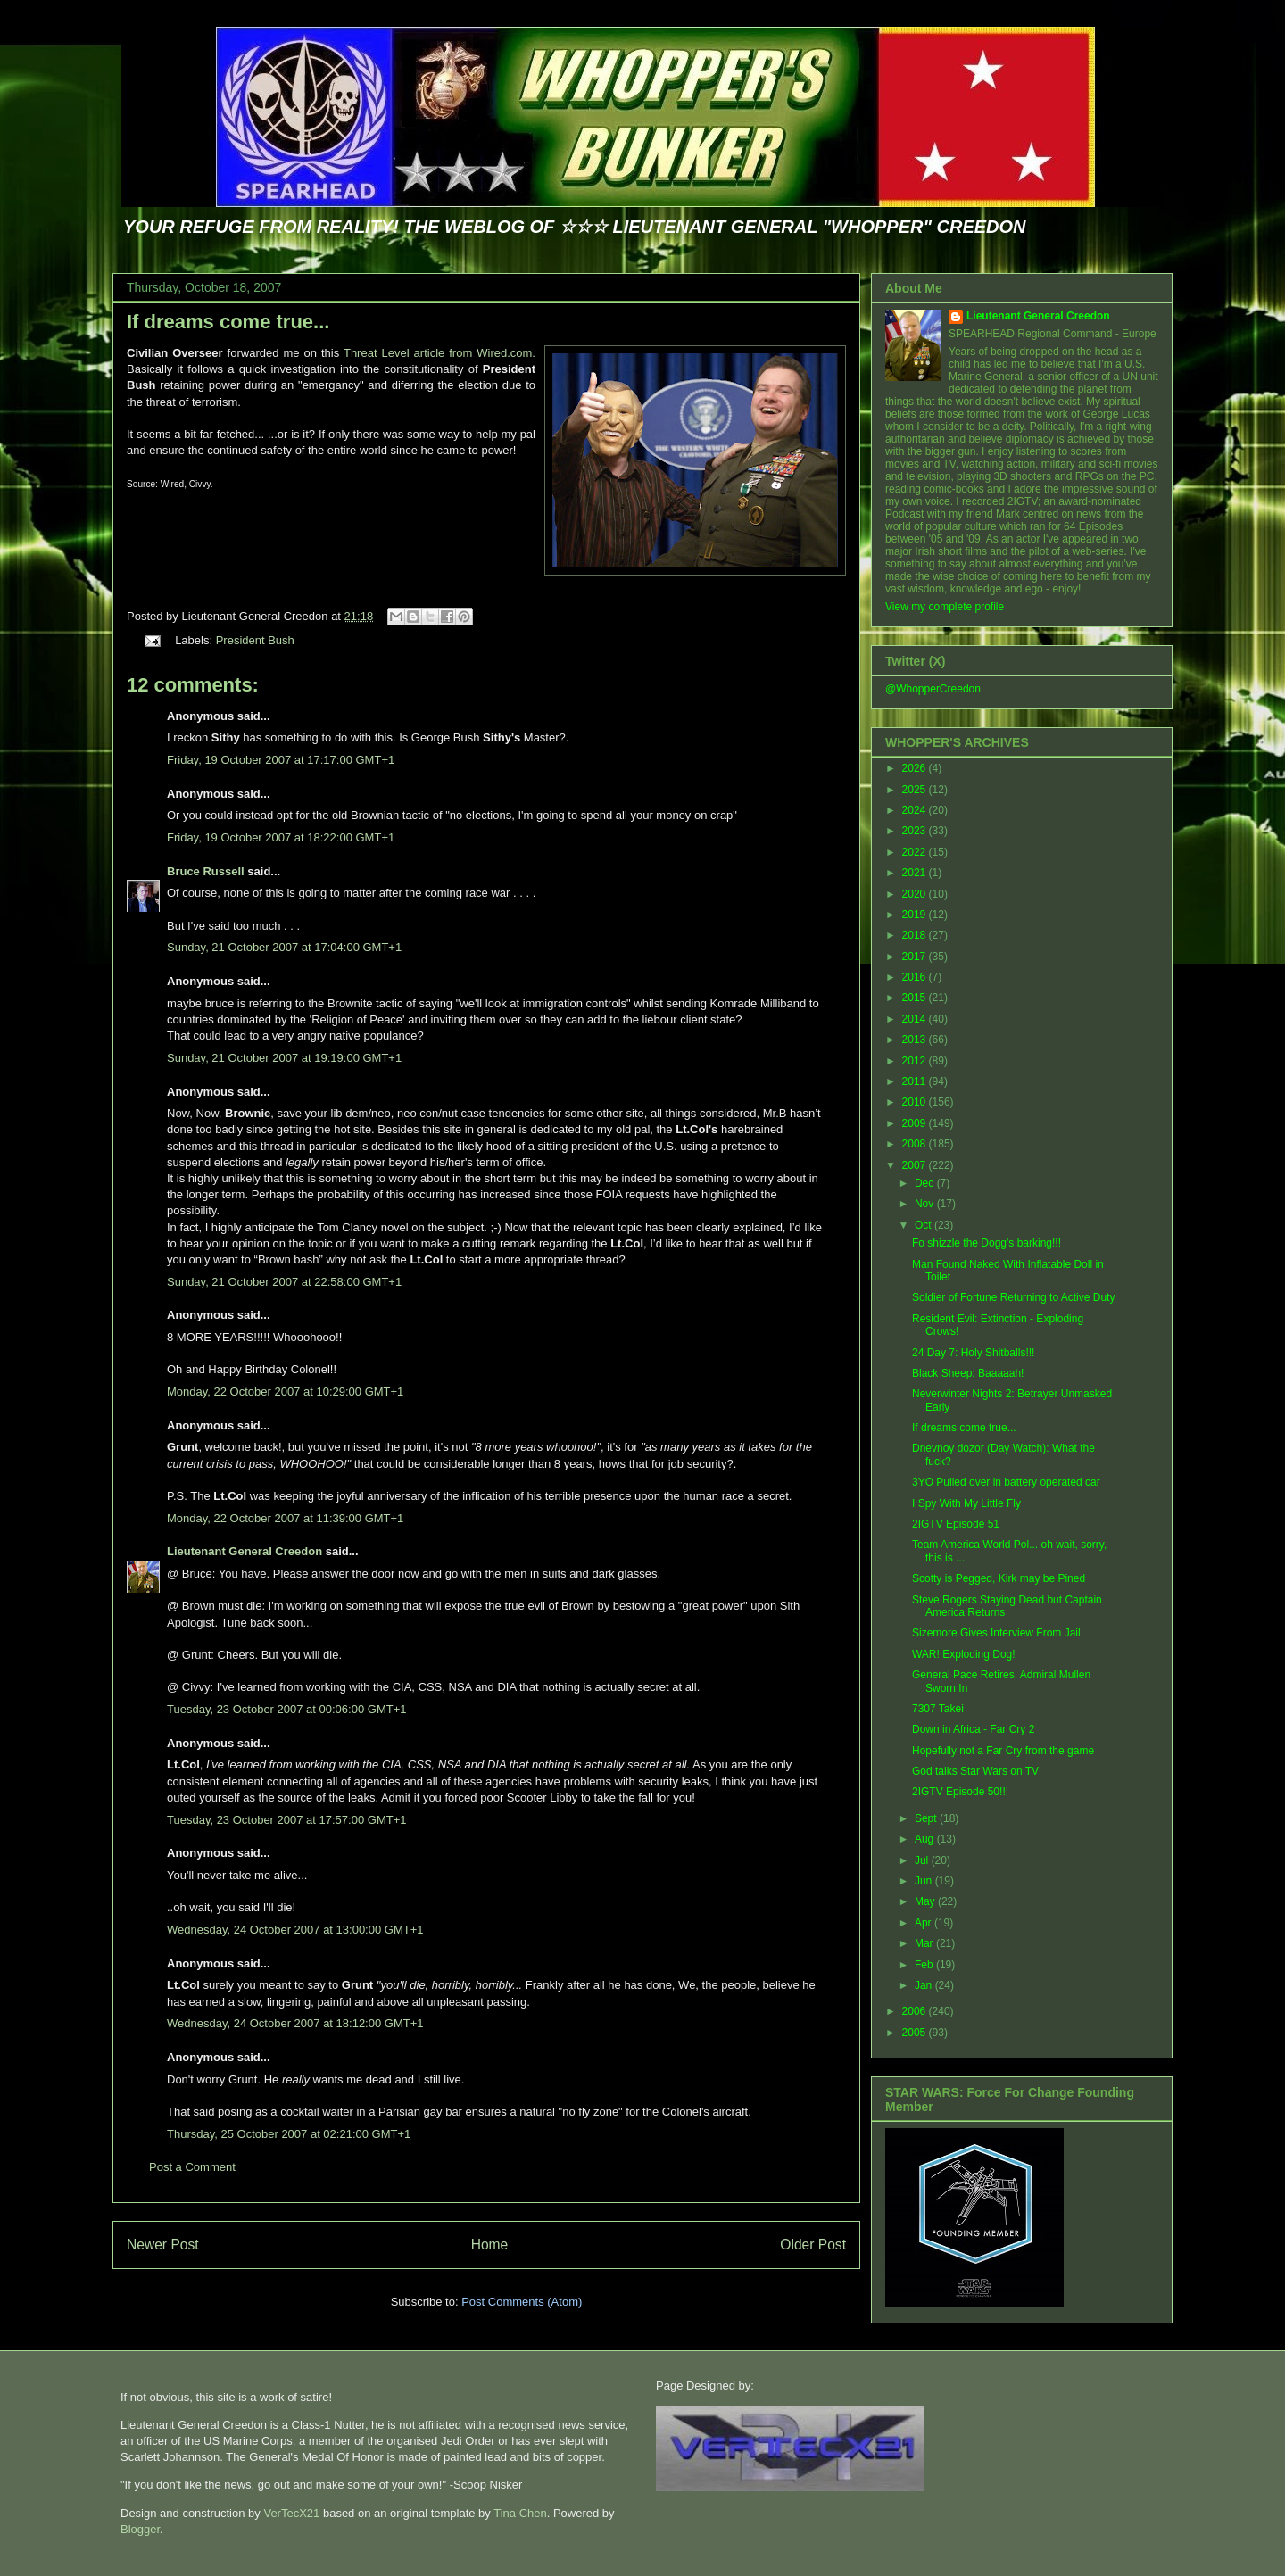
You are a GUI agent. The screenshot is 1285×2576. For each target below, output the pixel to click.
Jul (923, 1860)
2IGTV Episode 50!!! (960, 1791)
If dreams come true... (228, 322)
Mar (925, 1943)
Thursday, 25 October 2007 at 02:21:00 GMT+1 (288, 2134)
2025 (915, 789)
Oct (924, 1225)
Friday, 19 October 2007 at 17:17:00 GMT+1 (280, 759)
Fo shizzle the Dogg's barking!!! (986, 1243)
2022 (915, 852)
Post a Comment (192, 2167)
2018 (915, 935)
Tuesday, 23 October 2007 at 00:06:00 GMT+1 (286, 1709)
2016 (915, 977)
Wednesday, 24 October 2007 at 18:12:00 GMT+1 (295, 2023)
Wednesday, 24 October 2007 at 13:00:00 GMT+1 (295, 1929)
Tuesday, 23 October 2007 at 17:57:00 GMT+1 (286, 1819)
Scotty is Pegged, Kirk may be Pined (998, 1578)
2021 (915, 872)
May (926, 1901)
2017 (915, 956)
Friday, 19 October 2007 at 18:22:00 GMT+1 (280, 837)
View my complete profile (944, 607)
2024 (915, 810)
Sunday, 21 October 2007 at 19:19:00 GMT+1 (284, 1057)
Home (490, 2244)
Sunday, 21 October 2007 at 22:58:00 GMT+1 (284, 1281)
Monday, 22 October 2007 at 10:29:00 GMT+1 (285, 1391)
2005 (915, 2032)
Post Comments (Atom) (521, 2301)
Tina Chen (520, 2513)
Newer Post (163, 2244)
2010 (915, 1102)
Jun (925, 1881)
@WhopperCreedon (933, 689)
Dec (926, 1183)
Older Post (813, 2244)
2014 (915, 1019)
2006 (915, 2011)
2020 (915, 894)
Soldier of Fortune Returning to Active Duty (1013, 1297)
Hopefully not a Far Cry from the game (1003, 1750)
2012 (915, 1061)
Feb (925, 1965)
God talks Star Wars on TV (975, 1771)
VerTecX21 (291, 2513)
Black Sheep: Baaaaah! (968, 1373)
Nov (926, 1203)
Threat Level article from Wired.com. (439, 353)
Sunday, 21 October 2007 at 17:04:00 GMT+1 (284, 947)
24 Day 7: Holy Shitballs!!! (973, 1352)
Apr (924, 1923)
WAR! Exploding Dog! (964, 1654)
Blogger (140, 2529)
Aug (926, 1839)
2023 (915, 830)
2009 (915, 1123)
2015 (915, 997)
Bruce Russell (206, 871)
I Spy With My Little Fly (966, 1503)
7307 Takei (938, 1708)
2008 (915, 1144)
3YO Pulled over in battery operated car (1006, 1482)
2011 (915, 1081)
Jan (925, 1985)
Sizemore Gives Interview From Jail (996, 1633)
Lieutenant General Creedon (244, 1551)
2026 (915, 768)
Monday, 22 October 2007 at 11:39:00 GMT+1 (285, 1518)
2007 (915, 1165)
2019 (915, 914)
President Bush (255, 640)
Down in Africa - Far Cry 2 (973, 1729)
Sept (927, 1818)
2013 (915, 1039)
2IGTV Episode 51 (955, 1524)
